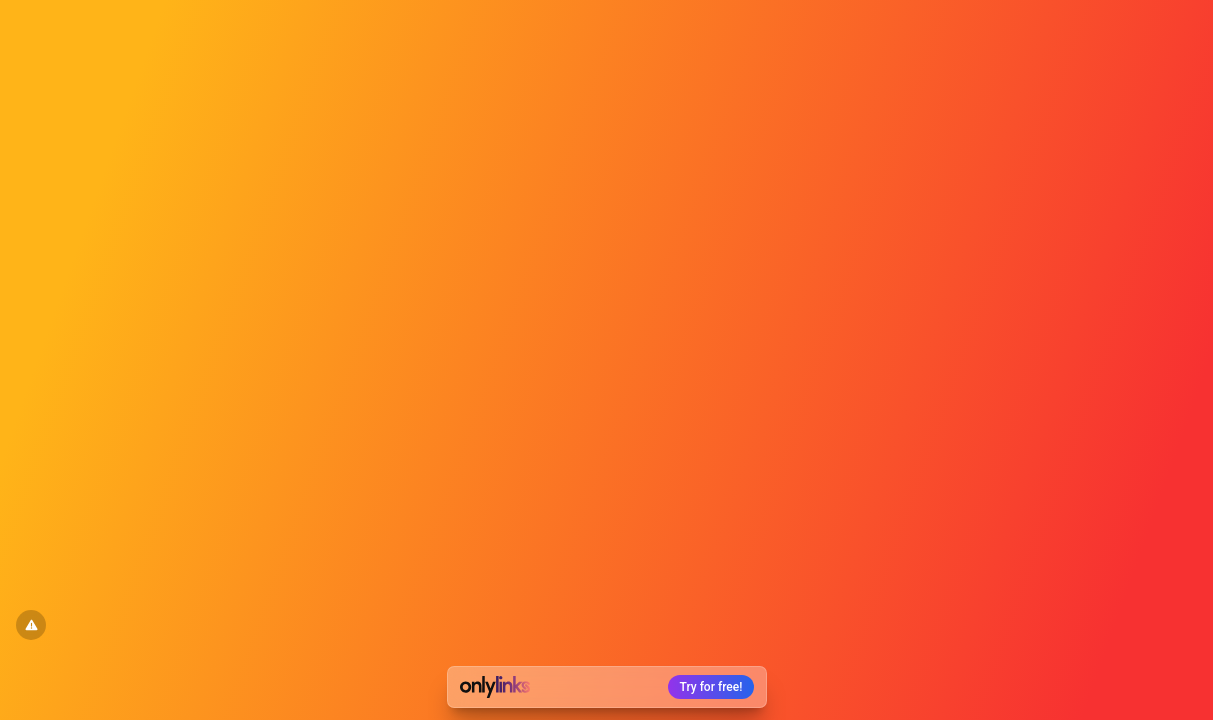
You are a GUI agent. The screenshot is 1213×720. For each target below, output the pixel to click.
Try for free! (711, 687)
